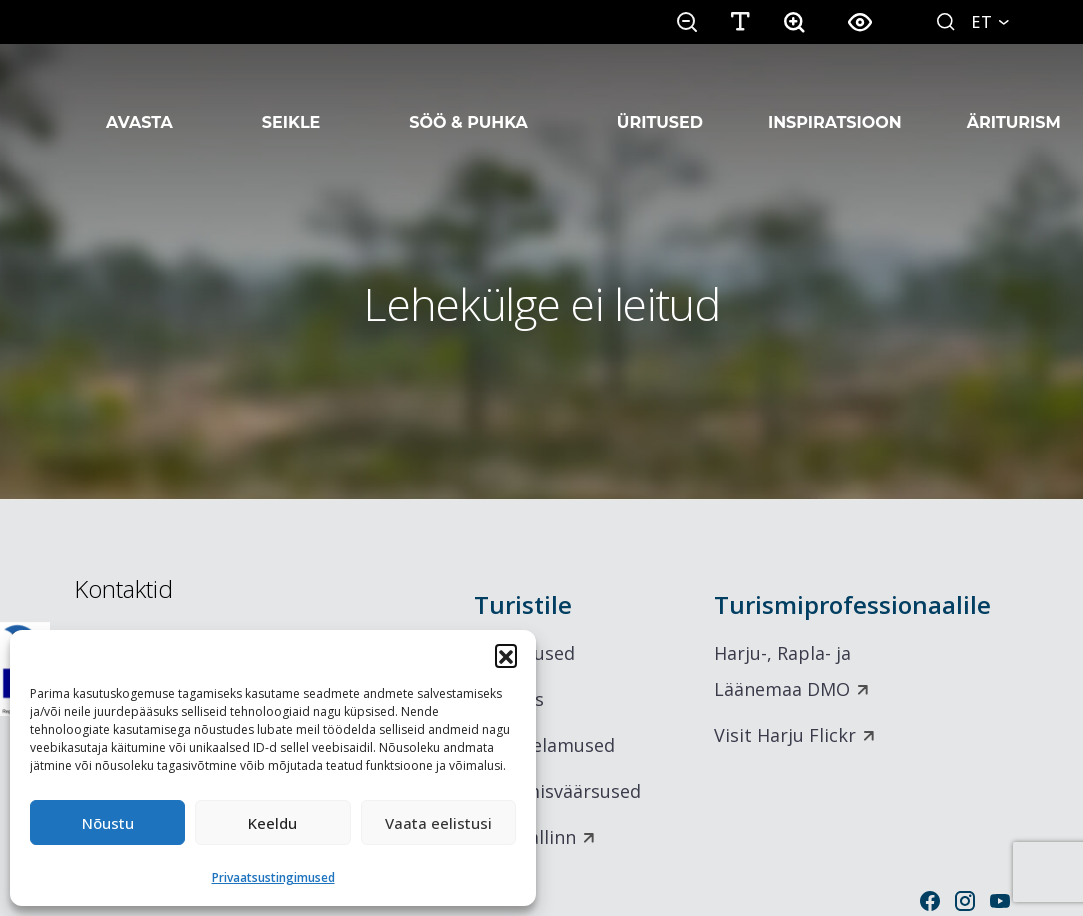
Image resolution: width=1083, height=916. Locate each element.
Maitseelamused (544, 745)
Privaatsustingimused (273, 877)
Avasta (139, 98)
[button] (506, 655)
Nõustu (108, 823)
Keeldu (272, 823)
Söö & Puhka (468, 98)
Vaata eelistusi (438, 823)
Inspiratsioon (835, 98)
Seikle (291, 98)
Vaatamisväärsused (557, 791)
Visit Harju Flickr (785, 735)
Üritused (660, 98)
